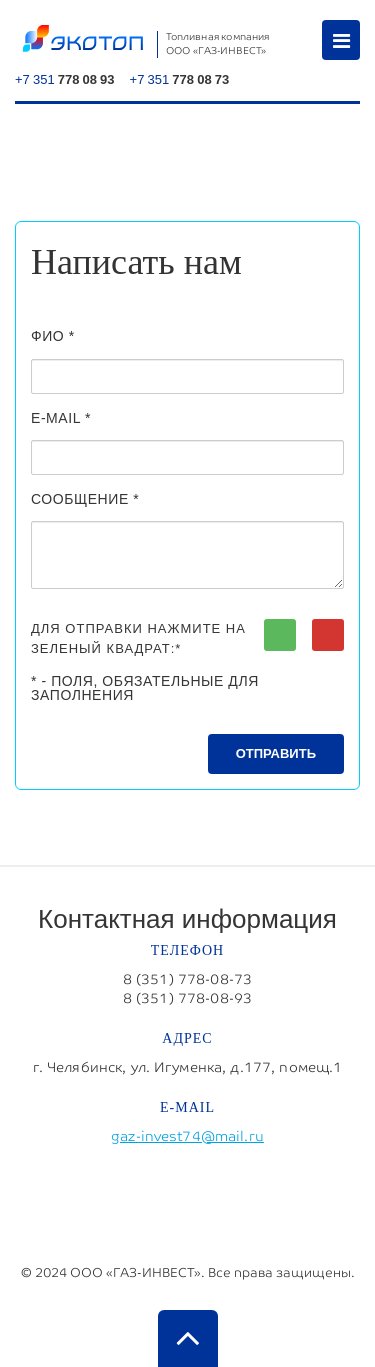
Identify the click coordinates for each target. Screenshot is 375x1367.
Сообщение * (85, 499)
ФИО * (53, 336)
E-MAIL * (61, 418)
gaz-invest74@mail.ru (187, 1136)
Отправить (276, 753)
